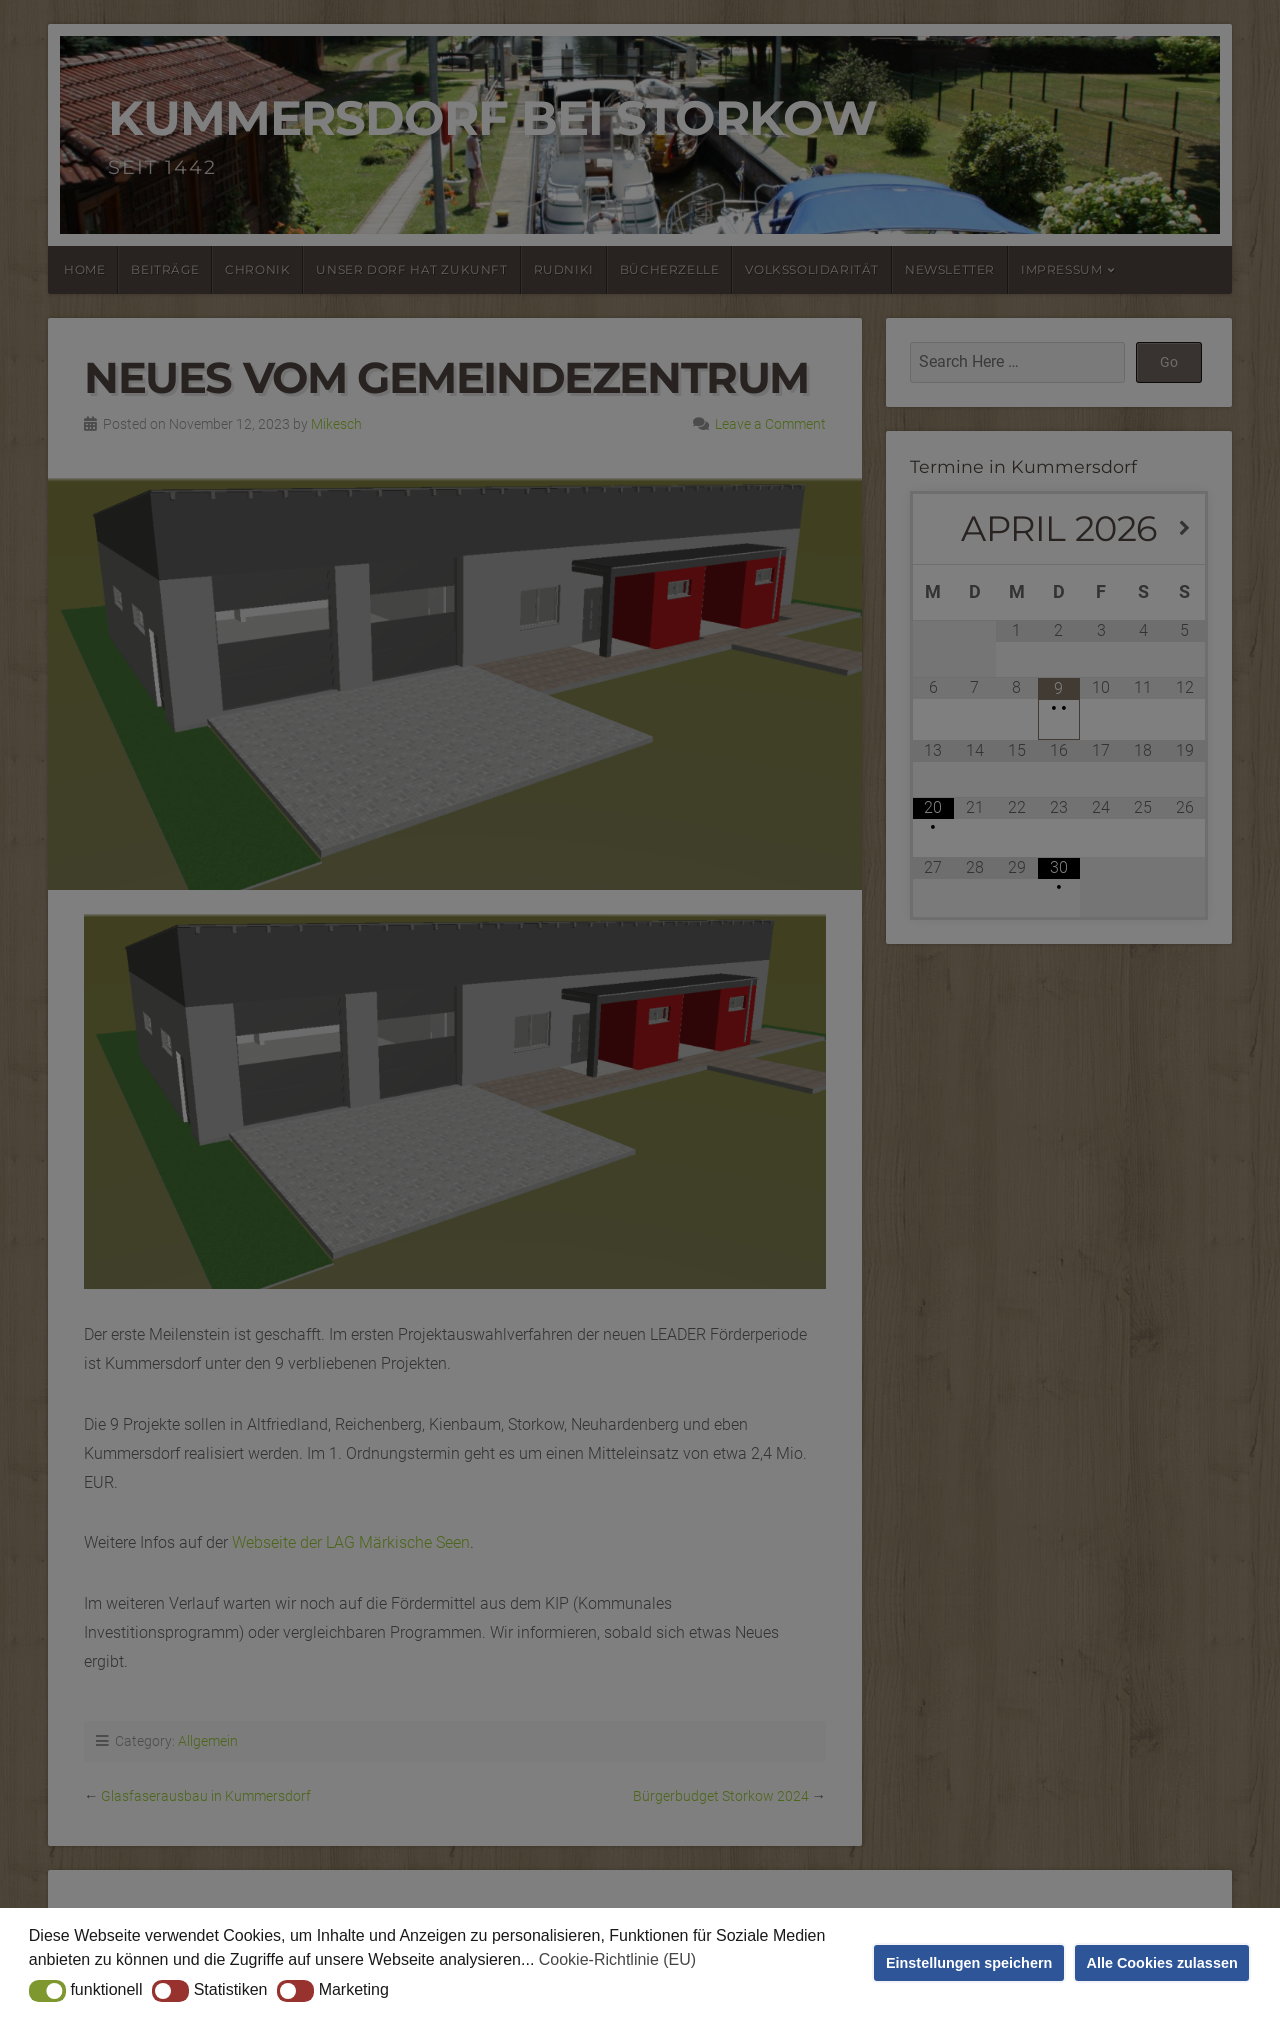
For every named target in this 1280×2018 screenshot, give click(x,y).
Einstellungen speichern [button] (969, 1963)
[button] (47, 1991)
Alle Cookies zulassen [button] (1162, 1963)
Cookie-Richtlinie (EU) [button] (617, 1959)
